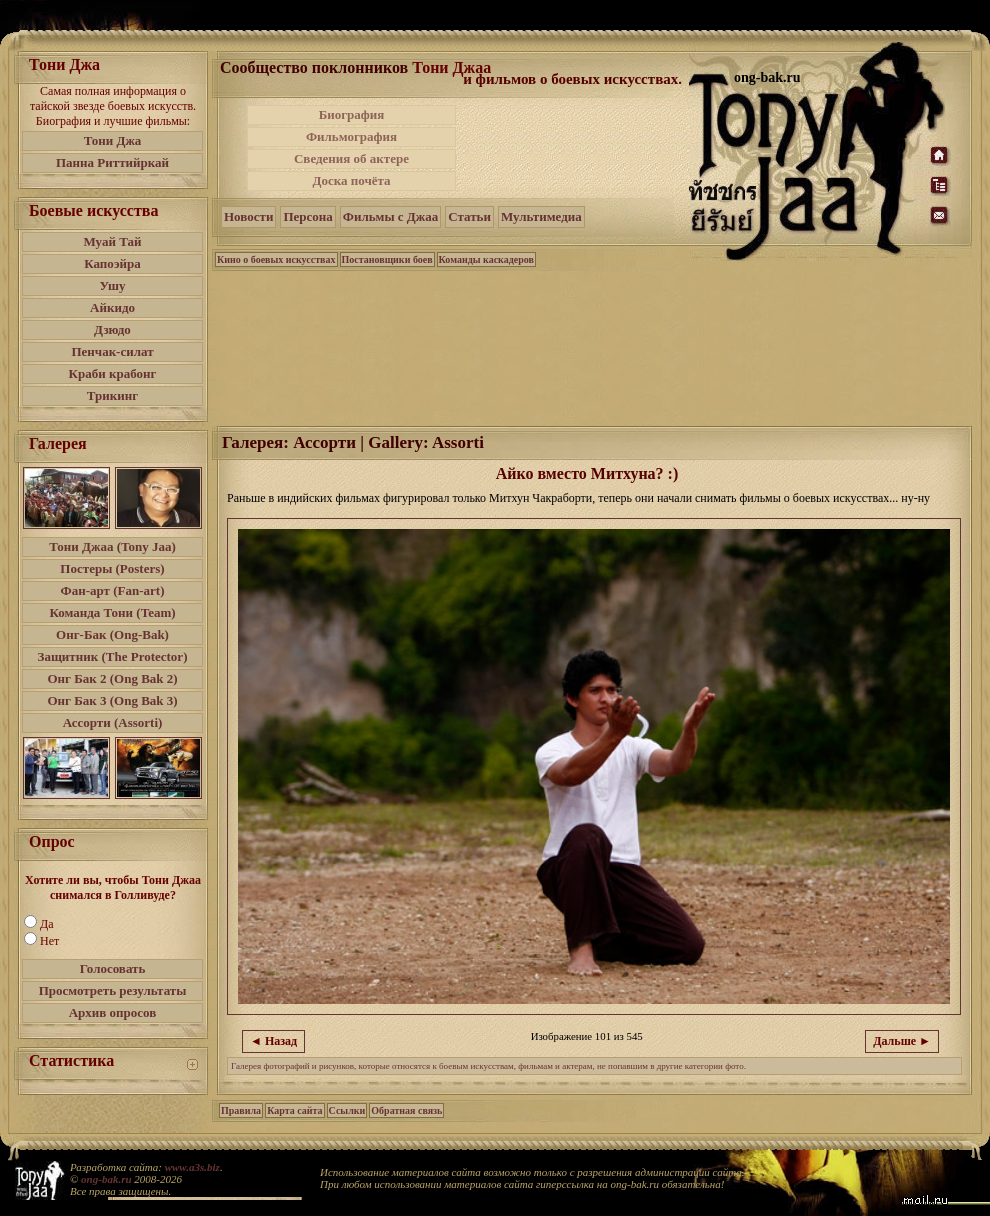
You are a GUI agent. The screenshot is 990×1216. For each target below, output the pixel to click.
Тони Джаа (451, 67)
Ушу (113, 285)
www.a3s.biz (192, 1167)
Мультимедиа (541, 216)
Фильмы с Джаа (390, 216)
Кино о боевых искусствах (276, 259)
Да (47, 924)
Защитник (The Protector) (113, 656)
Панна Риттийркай (112, 162)
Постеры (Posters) (112, 568)
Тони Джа (113, 140)
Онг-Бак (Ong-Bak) (112, 634)
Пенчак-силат (112, 351)
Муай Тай (112, 241)
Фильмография (351, 136)
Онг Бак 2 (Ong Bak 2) (112, 678)
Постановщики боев (387, 259)
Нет (49, 941)
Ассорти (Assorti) (113, 722)
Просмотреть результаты (113, 990)
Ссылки (347, 1110)
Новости (248, 216)
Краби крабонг (113, 373)
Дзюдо (112, 329)
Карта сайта (294, 1110)
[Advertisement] (574, 148)
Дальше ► (902, 1041)
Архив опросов (113, 1012)
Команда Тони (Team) (112, 612)
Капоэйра (112, 263)
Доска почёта (351, 180)
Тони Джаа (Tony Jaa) (112, 546)
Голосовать (113, 968)
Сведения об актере (351, 158)
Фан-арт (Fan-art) (113, 590)
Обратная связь (406, 1110)
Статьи (469, 216)
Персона (307, 216)
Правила (241, 1110)
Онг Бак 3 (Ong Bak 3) (112, 700)
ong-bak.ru (106, 1179)
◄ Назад (273, 1041)
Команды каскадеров (486, 259)
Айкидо (112, 307)
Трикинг (112, 395)
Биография (352, 114)
